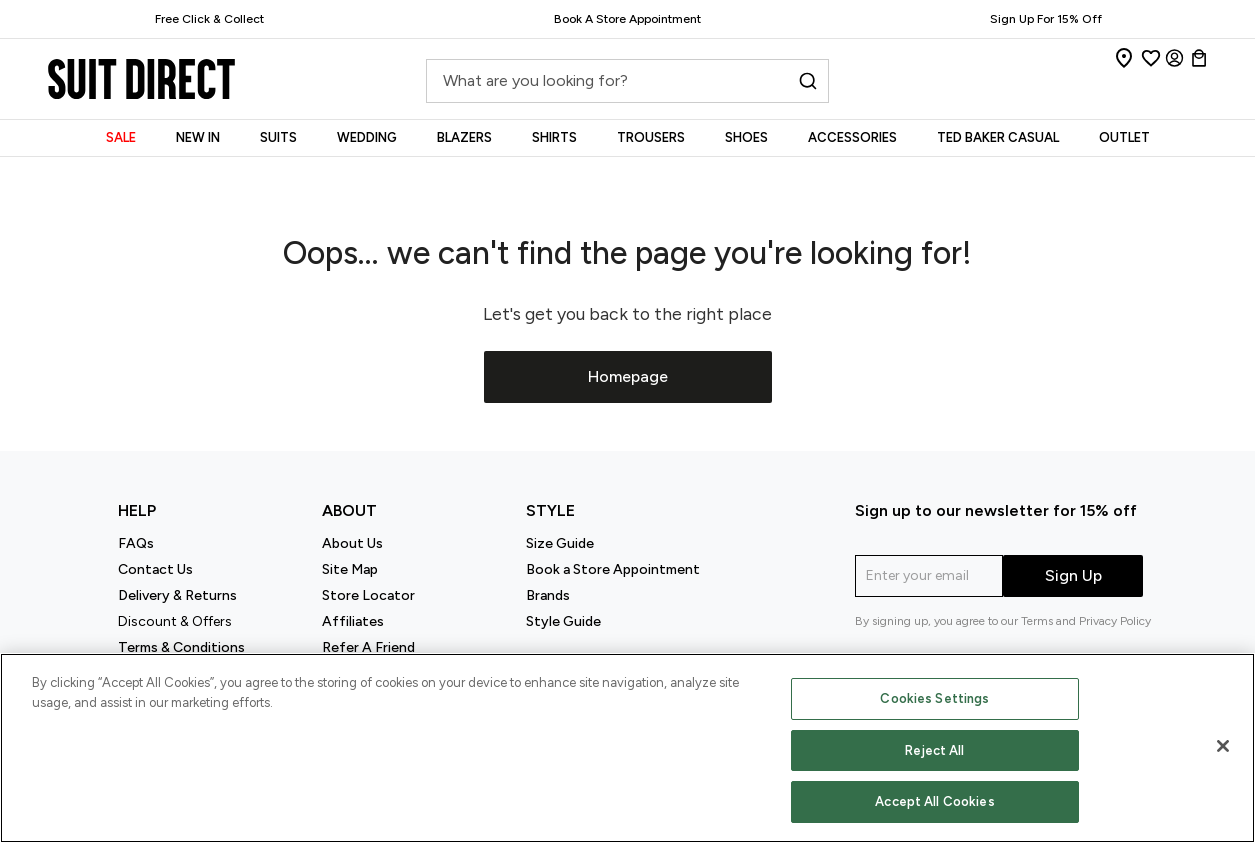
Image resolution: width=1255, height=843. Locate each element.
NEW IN (198, 137)
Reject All (934, 750)
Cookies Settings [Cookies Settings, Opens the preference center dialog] (934, 698)
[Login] (1174, 58)
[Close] (1223, 746)
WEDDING (367, 137)
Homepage (628, 376)
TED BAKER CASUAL (998, 137)
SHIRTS (554, 137)
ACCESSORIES (852, 137)
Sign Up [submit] (1073, 575)
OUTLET (1124, 137)
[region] (627, 748)
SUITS (278, 137)
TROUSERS (651, 137)
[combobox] (627, 86)
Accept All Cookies (934, 801)
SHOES (746, 137)
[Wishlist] (1151, 58)
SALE (121, 137)
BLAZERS (464, 137)
